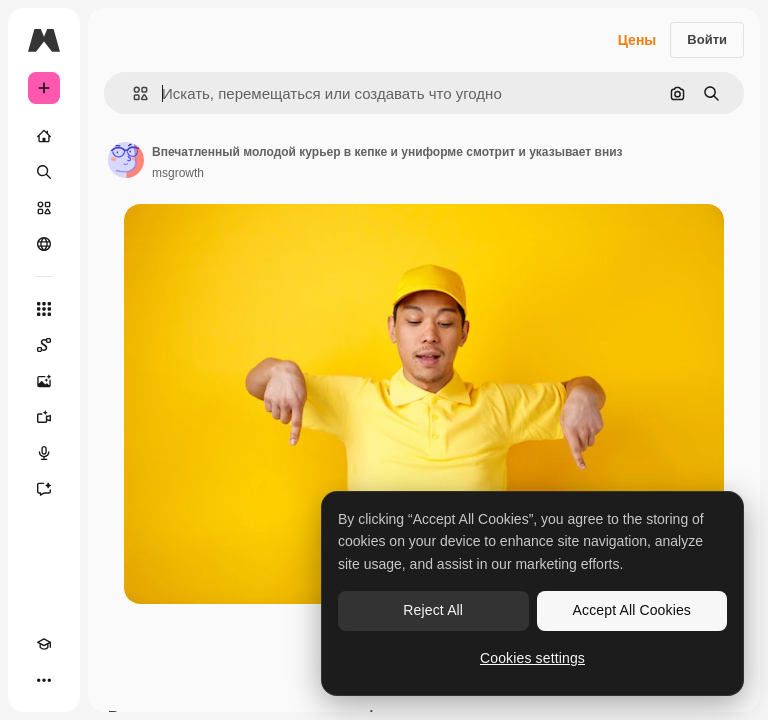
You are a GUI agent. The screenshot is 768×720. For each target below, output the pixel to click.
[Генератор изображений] (44, 381)
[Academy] (44, 644)
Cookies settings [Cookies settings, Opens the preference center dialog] (532, 658)
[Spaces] (44, 345)
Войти (707, 39)
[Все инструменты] (44, 309)
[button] (132, 93)
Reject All (433, 610)
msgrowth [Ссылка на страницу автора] (178, 173)
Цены (637, 40)
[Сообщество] (44, 244)
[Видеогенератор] (44, 417)
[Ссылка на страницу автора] (126, 160)
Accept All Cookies (632, 610)
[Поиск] (44, 172)
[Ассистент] (44, 489)
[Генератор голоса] (44, 453)
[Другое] (44, 680)
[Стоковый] (44, 208)
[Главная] (44, 136)
